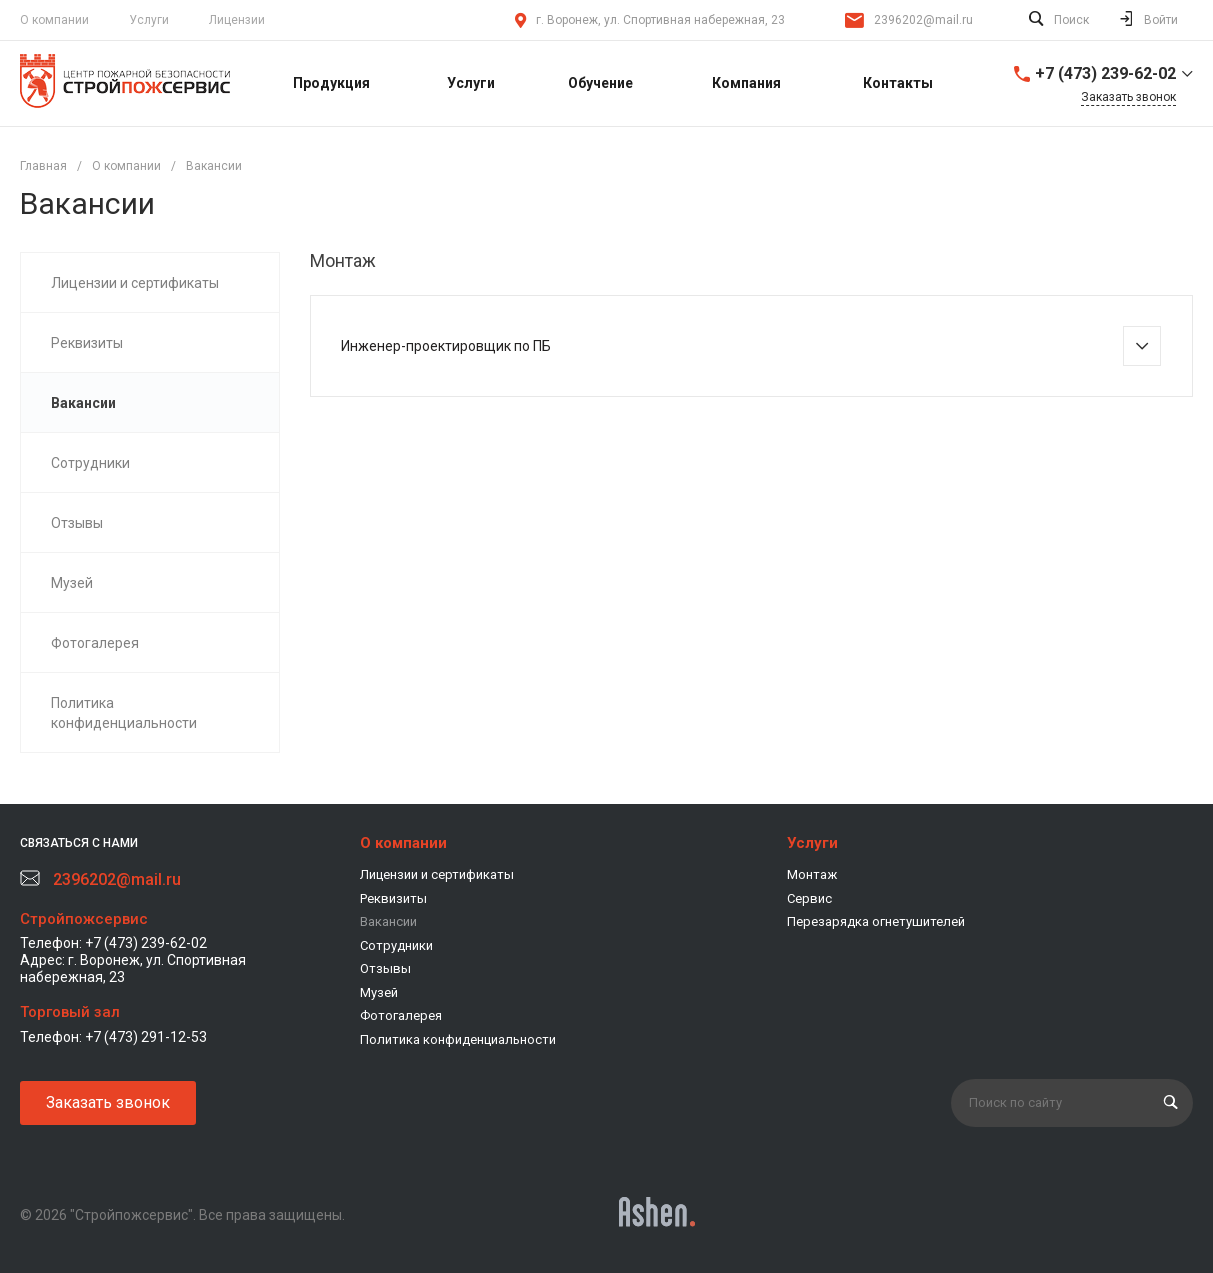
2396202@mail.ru (923, 20)
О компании (403, 843)
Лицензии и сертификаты (437, 874)
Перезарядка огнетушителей (876, 921)
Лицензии (237, 20)
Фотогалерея (401, 1015)
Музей (379, 992)
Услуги (149, 20)
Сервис (809, 898)
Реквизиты (393, 898)
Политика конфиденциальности (458, 1039)
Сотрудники (396, 945)
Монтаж (812, 874)
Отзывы (385, 968)
